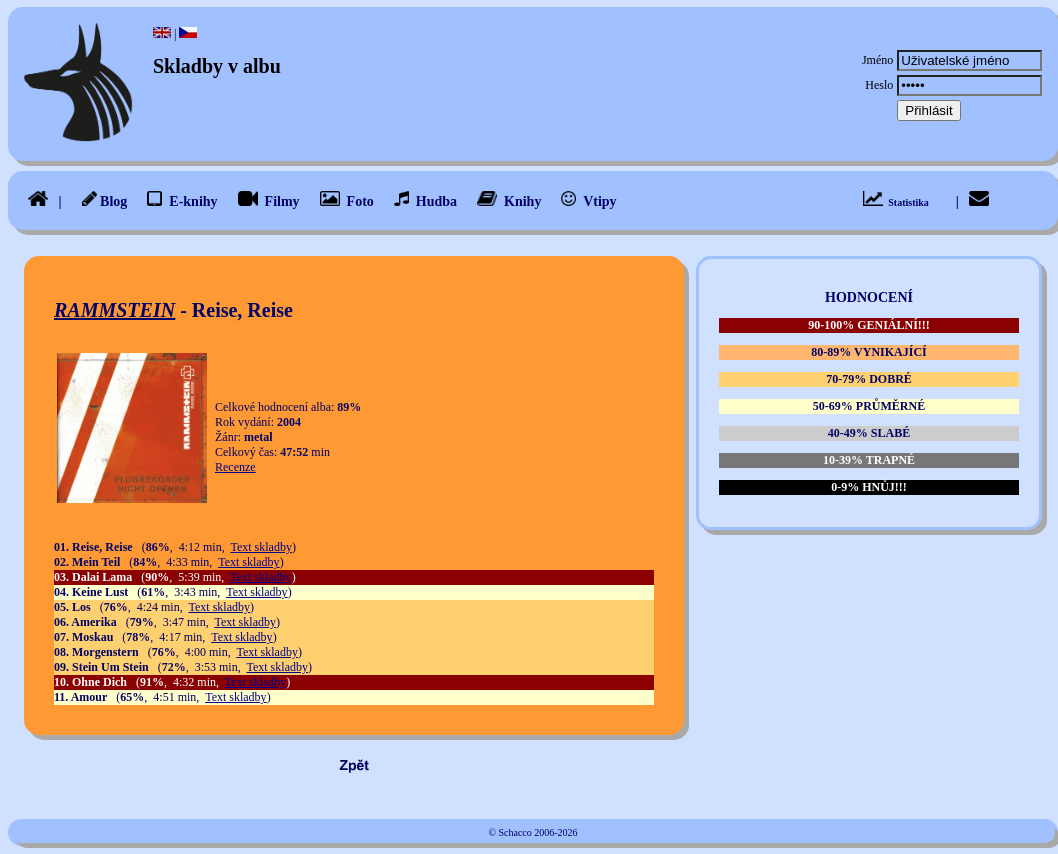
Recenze (235, 467)
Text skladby (260, 547)
